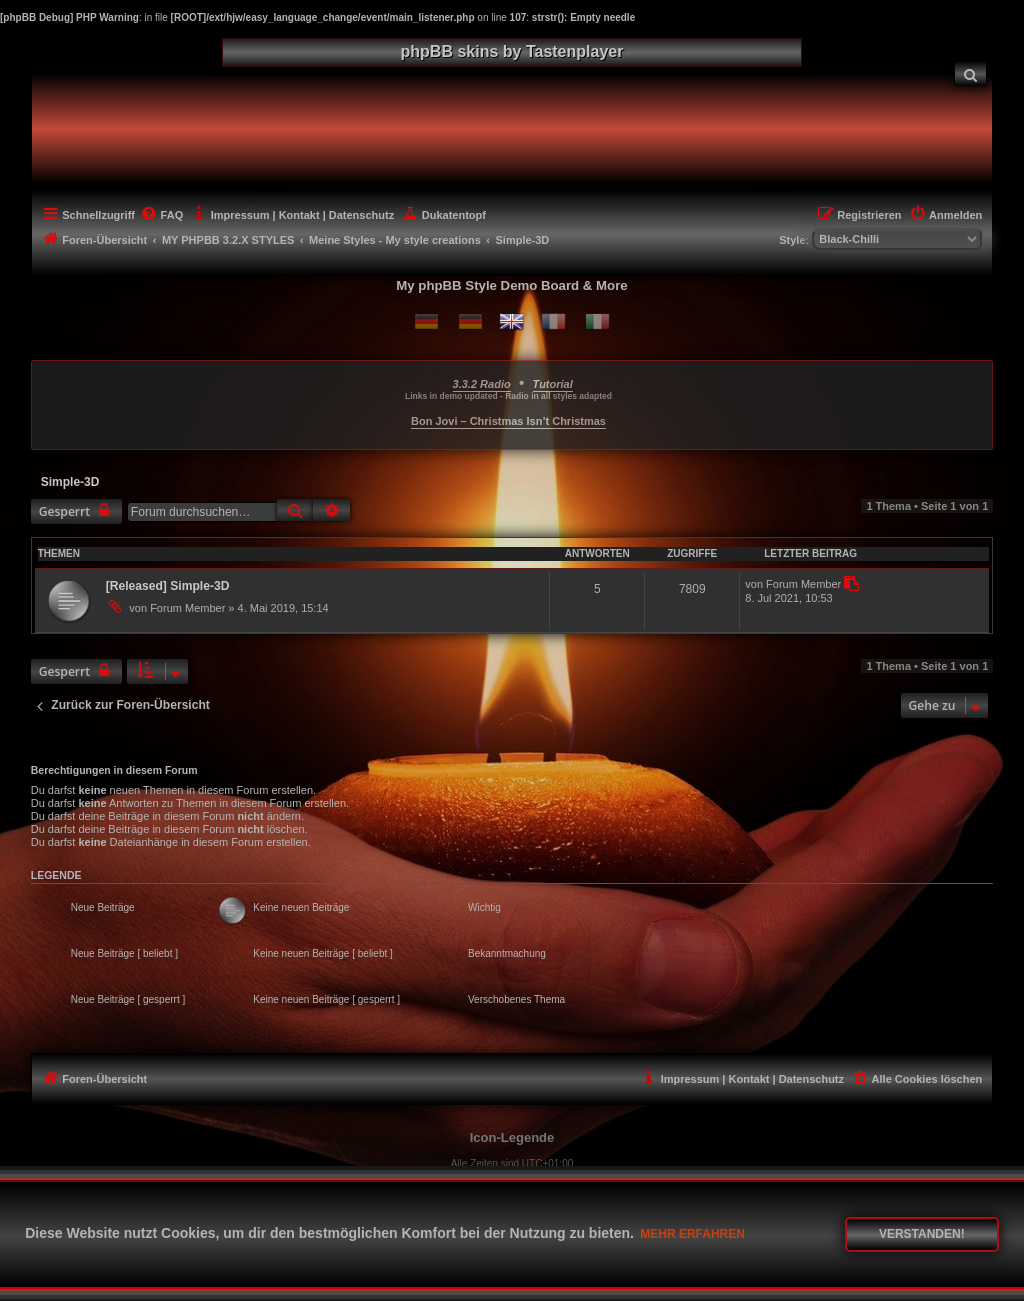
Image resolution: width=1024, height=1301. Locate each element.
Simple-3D (70, 482)
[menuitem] (971, 73)
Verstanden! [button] (922, 1234)
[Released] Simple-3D (168, 586)
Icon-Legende (512, 1137)
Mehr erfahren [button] (692, 1234)
